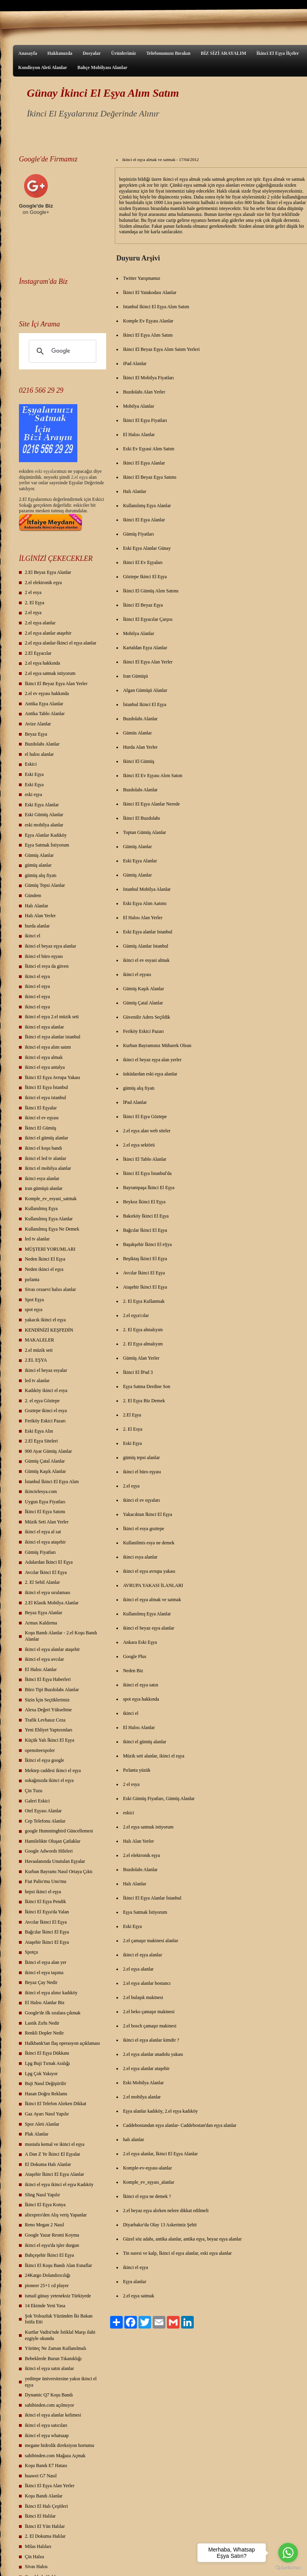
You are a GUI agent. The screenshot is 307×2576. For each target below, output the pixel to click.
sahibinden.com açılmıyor (49, 2405)
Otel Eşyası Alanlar (43, 1811)
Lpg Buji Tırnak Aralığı (47, 2063)
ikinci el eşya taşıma (44, 1972)
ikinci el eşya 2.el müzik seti (52, 1016)
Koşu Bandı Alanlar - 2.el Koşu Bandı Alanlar (61, 1636)
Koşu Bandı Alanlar (43, 2496)
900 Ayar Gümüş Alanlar (48, 1451)
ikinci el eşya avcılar (44, 1659)
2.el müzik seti (38, 1350)
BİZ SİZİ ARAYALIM (223, 53)
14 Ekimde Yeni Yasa (45, 2305)
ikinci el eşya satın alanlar (49, 2368)
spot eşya (33, 1309)
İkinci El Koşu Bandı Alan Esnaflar (58, 2265)
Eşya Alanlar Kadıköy (46, 835)
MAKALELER (39, 1340)
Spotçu (31, 1952)
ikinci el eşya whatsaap (47, 2435)
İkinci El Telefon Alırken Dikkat (55, 2103)
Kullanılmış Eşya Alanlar (49, 1218)
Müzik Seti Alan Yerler (47, 1522)
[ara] (61, 351)
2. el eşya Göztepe (42, 1400)
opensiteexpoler (40, 1750)
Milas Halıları (38, 2546)
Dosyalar (91, 53)
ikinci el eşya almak (44, 1057)
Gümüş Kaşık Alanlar (45, 1471)
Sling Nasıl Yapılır (42, 2195)
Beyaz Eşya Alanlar (43, 1612)
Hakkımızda (59, 53)
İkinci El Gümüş (40, 1128)
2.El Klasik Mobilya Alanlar (52, 1603)
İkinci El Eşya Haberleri (48, 1679)
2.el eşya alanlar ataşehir (48, 633)
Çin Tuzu (33, 1790)
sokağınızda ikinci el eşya (49, 1780)
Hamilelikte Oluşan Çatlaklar (52, 1841)
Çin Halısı (34, 2556)
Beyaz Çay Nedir (41, 1982)
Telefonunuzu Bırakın (168, 53)
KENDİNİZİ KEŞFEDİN (49, 1330)
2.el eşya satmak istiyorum (50, 673)
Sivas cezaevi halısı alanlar (50, 1289)
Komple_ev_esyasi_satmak (51, 1198)
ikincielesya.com (41, 1491)
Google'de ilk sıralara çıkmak (52, 2013)
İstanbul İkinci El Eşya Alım (52, 1481)
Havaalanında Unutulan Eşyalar (55, 1861)
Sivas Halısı (36, 2566)
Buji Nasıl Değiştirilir (45, 2083)
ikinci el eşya (37, 976)
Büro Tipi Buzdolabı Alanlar (52, 1689)
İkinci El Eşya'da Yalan (47, 1912)
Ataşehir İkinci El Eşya (47, 1942)
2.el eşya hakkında (42, 663)
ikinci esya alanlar (42, 1178)
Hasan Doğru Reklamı (46, 2093)
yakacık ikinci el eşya (45, 1320)
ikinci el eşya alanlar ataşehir (52, 1649)
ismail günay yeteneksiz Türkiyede (58, 2296)
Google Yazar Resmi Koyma (52, 2235)
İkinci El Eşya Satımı (45, 1511)
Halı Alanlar (36, 906)
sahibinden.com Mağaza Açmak (55, 2455)
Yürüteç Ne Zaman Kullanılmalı (55, 2348)
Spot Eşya (34, 1299)
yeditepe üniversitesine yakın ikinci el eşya (61, 2382)
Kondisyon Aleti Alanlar (42, 67)
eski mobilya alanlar (44, 825)
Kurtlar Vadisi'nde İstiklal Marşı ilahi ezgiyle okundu (60, 2335)
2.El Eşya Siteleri (41, 1441)
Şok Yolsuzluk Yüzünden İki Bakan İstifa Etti (58, 2319)
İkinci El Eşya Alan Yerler (50, 2485)
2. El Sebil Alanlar (42, 1582)
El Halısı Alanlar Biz (44, 2002)
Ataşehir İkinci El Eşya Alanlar (54, 2174)
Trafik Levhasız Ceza (45, 1720)
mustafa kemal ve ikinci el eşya (54, 2144)
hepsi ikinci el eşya (43, 1891)
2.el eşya (79, 477)
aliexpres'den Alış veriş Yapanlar (56, 2215)
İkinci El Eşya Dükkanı (47, 2053)
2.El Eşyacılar (38, 653)
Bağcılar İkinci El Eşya (47, 1932)
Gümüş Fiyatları (40, 1552)
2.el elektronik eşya (43, 582)
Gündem (33, 895)
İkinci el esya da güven (47, 966)
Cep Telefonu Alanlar (45, 1821)
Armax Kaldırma (41, 1623)
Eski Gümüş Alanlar (44, 814)
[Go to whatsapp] (288, 2553)
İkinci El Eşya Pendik (45, 1901)
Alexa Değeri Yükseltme (48, 1709)
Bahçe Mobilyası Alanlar (102, 67)
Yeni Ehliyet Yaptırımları (48, 1730)
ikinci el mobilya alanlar (48, 1168)
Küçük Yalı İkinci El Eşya (49, 1740)
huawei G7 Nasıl (41, 2476)
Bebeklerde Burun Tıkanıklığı (53, 2358)
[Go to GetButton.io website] (288, 2567)
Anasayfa (27, 53)
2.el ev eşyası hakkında (47, 693)
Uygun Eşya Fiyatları (45, 1501)
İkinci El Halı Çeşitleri (46, 2506)
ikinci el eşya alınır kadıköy (51, 1992)
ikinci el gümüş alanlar (46, 1138)
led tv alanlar (37, 1239)
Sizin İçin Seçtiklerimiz (47, 1700)
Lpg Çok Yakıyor (41, 2073)
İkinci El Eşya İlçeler (277, 53)
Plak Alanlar (37, 2134)
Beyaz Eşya (36, 734)
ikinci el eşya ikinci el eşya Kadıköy (59, 2184)
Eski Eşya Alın (39, 1431)
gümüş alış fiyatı (40, 875)
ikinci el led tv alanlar (45, 1158)
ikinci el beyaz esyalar (46, 1370)
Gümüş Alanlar (39, 855)
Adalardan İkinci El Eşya (49, 1562)
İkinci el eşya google (44, 1760)
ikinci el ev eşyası (42, 1117)
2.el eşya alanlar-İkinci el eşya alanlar (60, 643)
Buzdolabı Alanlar (42, 744)
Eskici (31, 764)
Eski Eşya (34, 774)
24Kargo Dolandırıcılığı (47, 2275)
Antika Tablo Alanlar (45, 713)
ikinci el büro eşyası (44, 956)
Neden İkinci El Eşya (45, 1259)
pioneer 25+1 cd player (47, 2285)
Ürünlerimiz (123, 53)
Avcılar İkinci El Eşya (46, 1572)
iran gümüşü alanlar (43, 1188)
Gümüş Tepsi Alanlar (45, 885)
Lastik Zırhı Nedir (42, 2023)
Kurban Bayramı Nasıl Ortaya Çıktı (58, 1871)
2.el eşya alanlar (40, 623)
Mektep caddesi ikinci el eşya (53, 1770)
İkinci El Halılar (40, 2516)
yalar (52, 471)
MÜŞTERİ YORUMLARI (50, 1249)
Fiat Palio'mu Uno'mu (45, 1881)
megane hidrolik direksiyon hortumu (59, 2445)
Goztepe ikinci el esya (46, 1410)
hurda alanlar (37, 926)
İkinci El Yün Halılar (45, 2526)
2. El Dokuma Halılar (45, 2536)
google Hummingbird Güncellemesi (59, 1831)
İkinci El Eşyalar (41, 1108)
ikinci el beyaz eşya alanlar (50, 946)
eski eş (40, 471)
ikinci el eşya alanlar (44, 1027)
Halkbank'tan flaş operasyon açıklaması (62, 2043)
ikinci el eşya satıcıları (46, 2425)
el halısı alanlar (39, 754)
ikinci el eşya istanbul (45, 1097)
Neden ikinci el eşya (44, 1269)
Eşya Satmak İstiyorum (47, 845)
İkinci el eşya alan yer (45, 1962)
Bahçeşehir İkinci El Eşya (49, 2255)
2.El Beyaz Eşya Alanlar (48, 572)
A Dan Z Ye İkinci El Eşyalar (52, 2154)
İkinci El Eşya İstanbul (46, 1087)
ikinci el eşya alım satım (48, 1047)
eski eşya (33, 794)
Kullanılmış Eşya (41, 1208)
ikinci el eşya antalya (45, 1067)
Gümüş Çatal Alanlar (45, 1461)
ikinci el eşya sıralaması (47, 1592)
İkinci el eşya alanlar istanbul (52, 1037)
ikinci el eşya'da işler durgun (52, 2245)
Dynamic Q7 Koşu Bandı (49, 2395)
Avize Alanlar (38, 724)
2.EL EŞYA (36, 1360)
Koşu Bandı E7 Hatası (46, 2465)
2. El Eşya (34, 602)
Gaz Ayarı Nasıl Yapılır (47, 2114)
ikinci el (32, 936)
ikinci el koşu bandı (43, 1148)
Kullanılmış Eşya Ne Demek (52, 1229)
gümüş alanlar (38, 865)
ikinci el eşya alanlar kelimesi (53, 2415)
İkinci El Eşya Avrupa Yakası (52, 1077)
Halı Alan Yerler (40, 915)
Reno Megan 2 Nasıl (44, 2225)
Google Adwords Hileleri (49, 1851)
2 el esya (33, 592)
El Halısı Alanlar (41, 1669)
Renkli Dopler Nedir (44, 2033)
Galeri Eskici (37, 1801)
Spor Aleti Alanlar (42, 2124)
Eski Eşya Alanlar (42, 804)
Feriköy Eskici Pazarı (45, 1421)
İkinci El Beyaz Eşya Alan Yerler (56, 683)
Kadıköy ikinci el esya (46, 1390)
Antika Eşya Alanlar (44, 703)
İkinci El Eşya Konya (45, 2204)
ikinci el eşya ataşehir (45, 1542)
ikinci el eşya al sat (43, 1531)
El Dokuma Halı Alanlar (48, 2164)
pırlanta (32, 1279)
